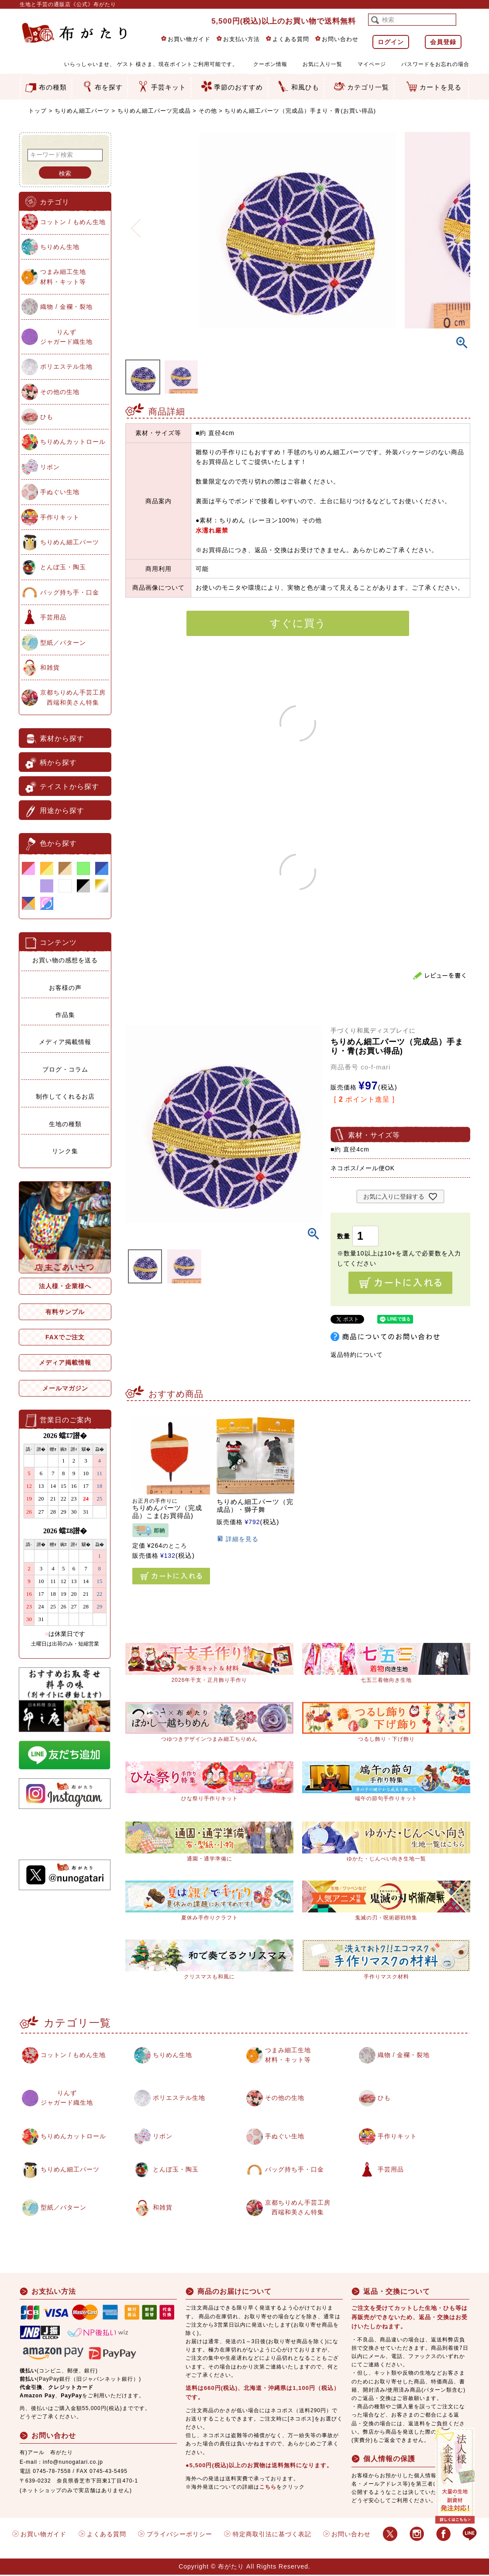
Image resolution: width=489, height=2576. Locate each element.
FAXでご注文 (65, 1337)
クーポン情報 (270, 64)
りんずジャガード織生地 (66, 336)
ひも (46, 416)
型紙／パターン (63, 642)
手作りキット (59, 517)
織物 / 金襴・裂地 (66, 306)
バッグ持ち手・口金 (69, 592)
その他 (208, 110)
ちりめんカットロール (73, 441)
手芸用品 (53, 617)
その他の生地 (59, 391)
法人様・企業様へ (65, 1286)
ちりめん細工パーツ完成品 (154, 110)
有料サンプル (65, 1311)
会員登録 (443, 41)
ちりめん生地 (59, 246)
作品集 (65, 1014)
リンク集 (65, 1151)
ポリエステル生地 (66, 366)
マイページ (372, 64)
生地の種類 (65, 1123)
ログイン (391, 41)
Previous (136, 223)
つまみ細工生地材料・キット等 (63, 276)
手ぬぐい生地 (59, 491)
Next (459, 223)
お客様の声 (65, 987)
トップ (37, 110)
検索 (65, 173)
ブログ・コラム (65, 1069)
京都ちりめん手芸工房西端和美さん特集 (73, 697)
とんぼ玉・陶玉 (63, 567)
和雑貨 (50, 667)
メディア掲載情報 (65, 1041)
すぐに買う (298, 623)
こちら (267, 2488)
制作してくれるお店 (65, 1096)
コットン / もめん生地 (73, 221)
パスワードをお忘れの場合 (435, 64)
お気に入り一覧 (322, 64)
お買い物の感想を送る (65, 960)
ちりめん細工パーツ (82, 110)
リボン (50, 466)
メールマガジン (65, 1388)
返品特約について (357, 1354)
